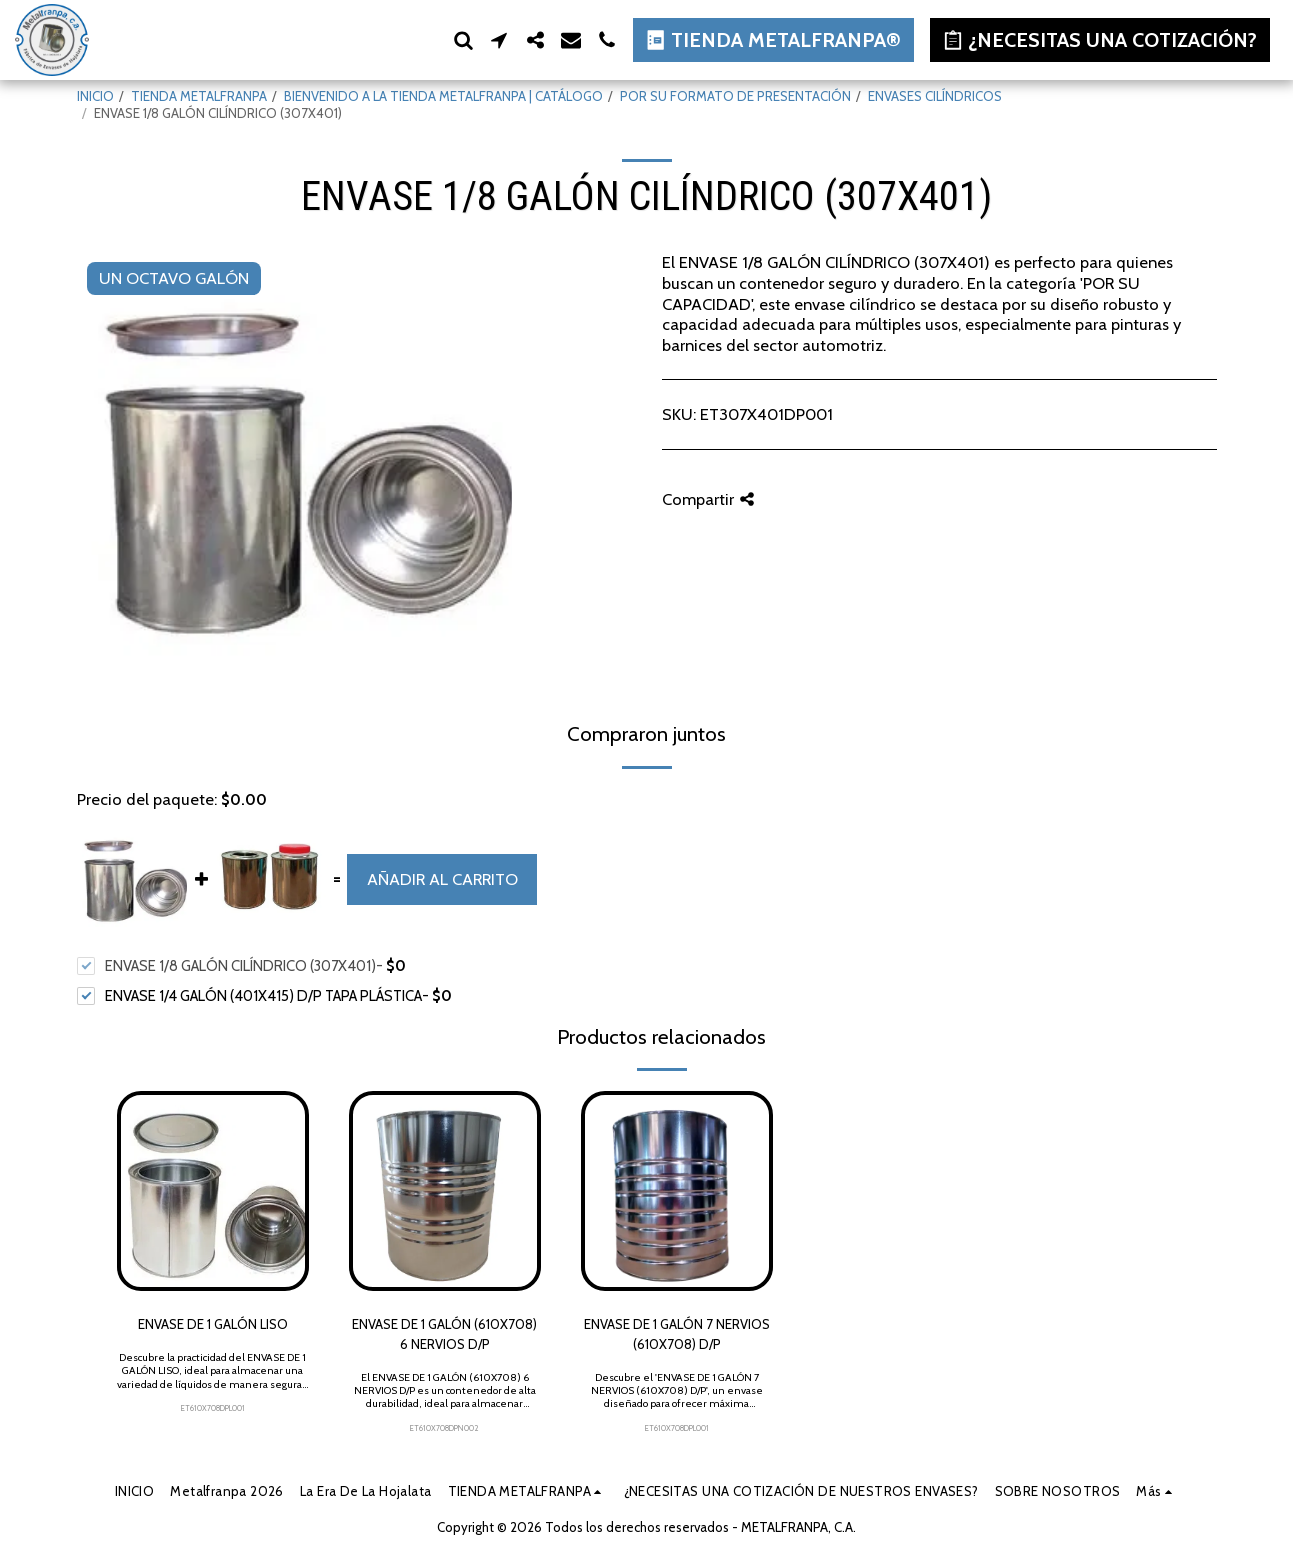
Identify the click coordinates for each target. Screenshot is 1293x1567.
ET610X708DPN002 (444, 1428)
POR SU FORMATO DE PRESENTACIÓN (735, 96)
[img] (213, 1191)
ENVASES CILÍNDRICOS (935, 96)
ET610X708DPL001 (213, 1408)
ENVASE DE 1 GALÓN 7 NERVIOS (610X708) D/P (677, 1334)
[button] (463, 40)
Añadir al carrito (442, 879)
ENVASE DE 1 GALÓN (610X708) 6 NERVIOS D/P (444, 1334)
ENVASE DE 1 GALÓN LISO (213, 1324)
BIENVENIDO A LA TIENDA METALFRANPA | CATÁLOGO (443, 96)
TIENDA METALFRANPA (199, 96)
